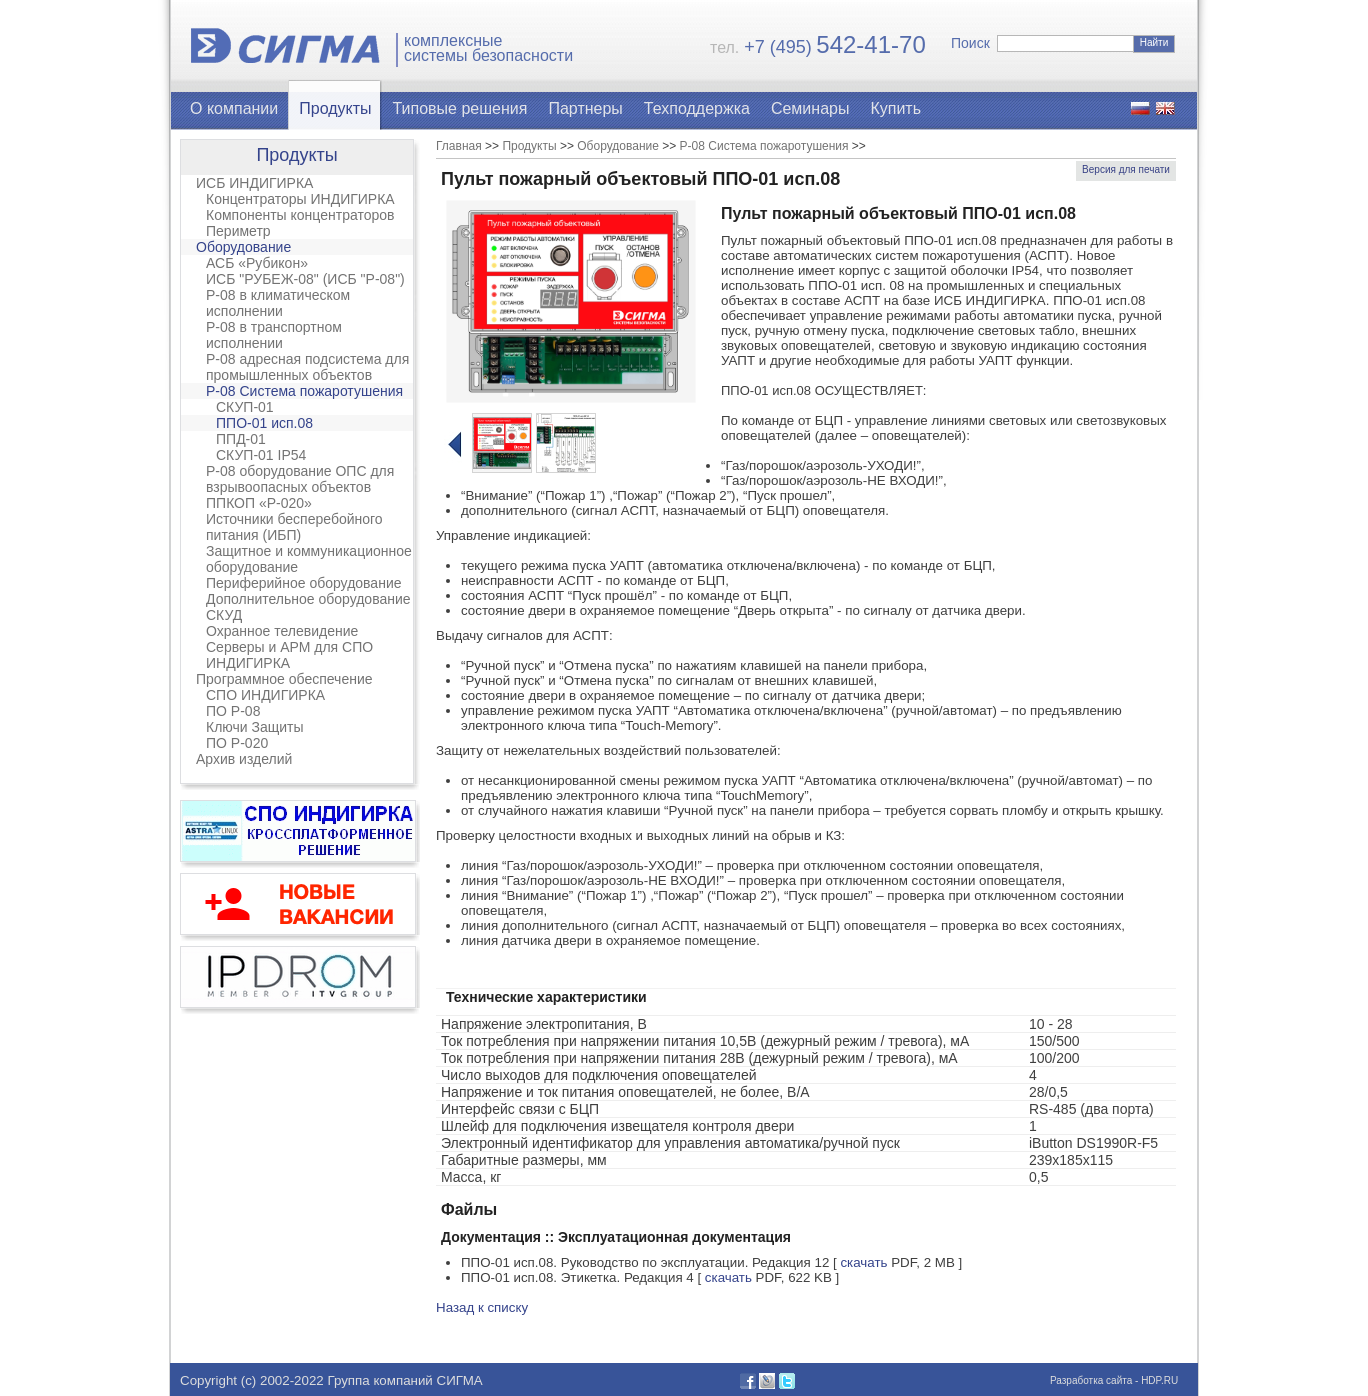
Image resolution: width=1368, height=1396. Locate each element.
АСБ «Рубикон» (257, 263)
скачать (863, 1262)
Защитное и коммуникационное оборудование (309, 559)
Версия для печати (1126, 169)
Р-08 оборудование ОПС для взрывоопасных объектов (300, 479)
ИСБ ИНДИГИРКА (254, 183)
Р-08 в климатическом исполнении (278, 303)
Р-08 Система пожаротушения (304, 391)
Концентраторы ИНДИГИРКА (300, 199)
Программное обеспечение (284, 679)
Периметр (238, 231)
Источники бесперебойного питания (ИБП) (294, 527)
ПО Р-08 (233, 711)
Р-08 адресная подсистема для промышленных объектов (307, 367)
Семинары (810, 108)
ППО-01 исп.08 (264, 423)
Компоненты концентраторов (300, 215)
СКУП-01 (245, 407)
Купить (895, 108)
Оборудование (243, 247)
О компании (234, 108)
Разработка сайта (1091, 1380)
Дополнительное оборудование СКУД (308, 607)
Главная (459, 146)
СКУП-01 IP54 (261, 455)
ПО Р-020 (237, 743)
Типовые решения (460, 108)
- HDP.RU (1155, 1380)
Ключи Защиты (255, 727)
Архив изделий (244, 759)
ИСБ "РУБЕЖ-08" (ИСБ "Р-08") (305, 279)
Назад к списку (482, 1307)
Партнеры (585, 108)
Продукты (335, 108)
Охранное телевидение (282, 631)
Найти (1154, 42)
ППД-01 (241, 439)
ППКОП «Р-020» (259, 503)
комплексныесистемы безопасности (488, 48)
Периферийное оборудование (304, 583)
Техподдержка (697, 108)
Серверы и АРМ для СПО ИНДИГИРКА (289, 655)
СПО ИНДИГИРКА (265, 695)
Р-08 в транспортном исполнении (274, 335)
